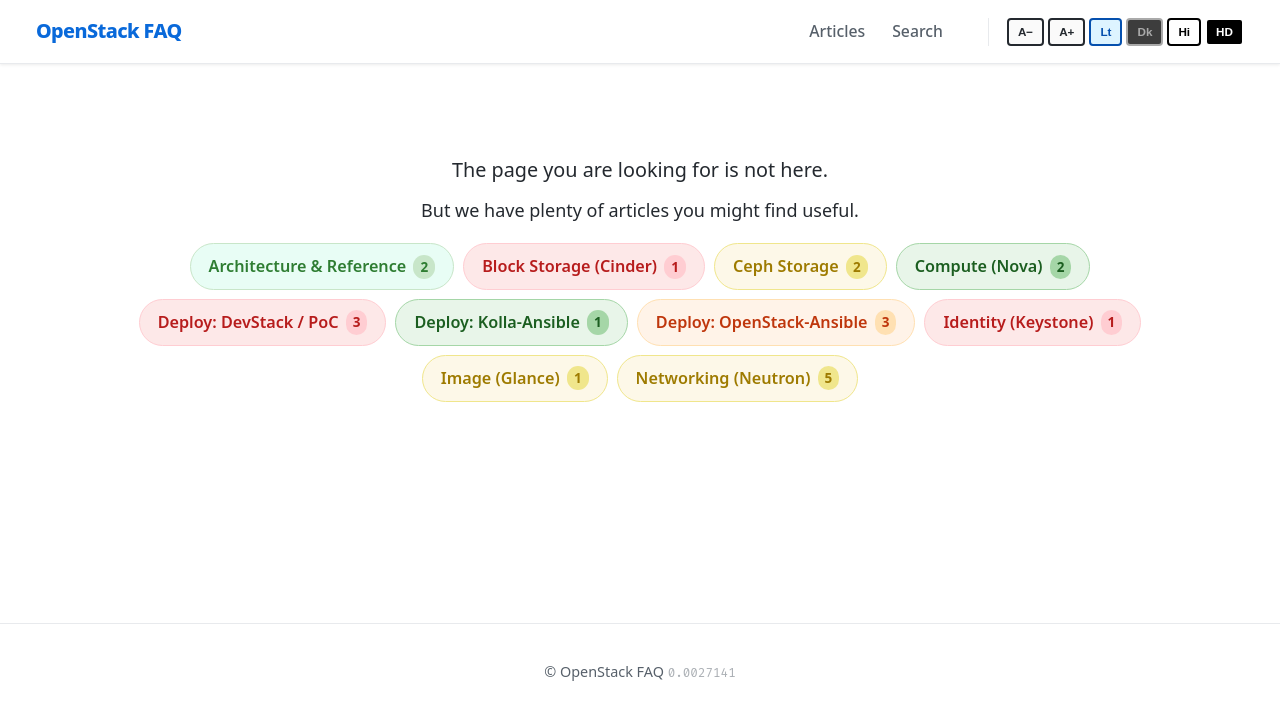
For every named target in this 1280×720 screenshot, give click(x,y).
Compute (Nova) (993, 267)
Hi (1184, 31)
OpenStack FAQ (109, 30)
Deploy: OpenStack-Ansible (776, 322)
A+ (1066, 31)
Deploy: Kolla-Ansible (511, 322)
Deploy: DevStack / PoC (263, 322)
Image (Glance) (515, 378)
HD (1224, 31)
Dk (1144, 31)
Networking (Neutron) (738, 378)
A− (1025, 31)
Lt (1105, 31)
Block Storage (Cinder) (584, 267)
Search (917, 31)
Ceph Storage (800, 267)
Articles (837, 31)
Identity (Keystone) (1032, 322)
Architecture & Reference (322, 267)
